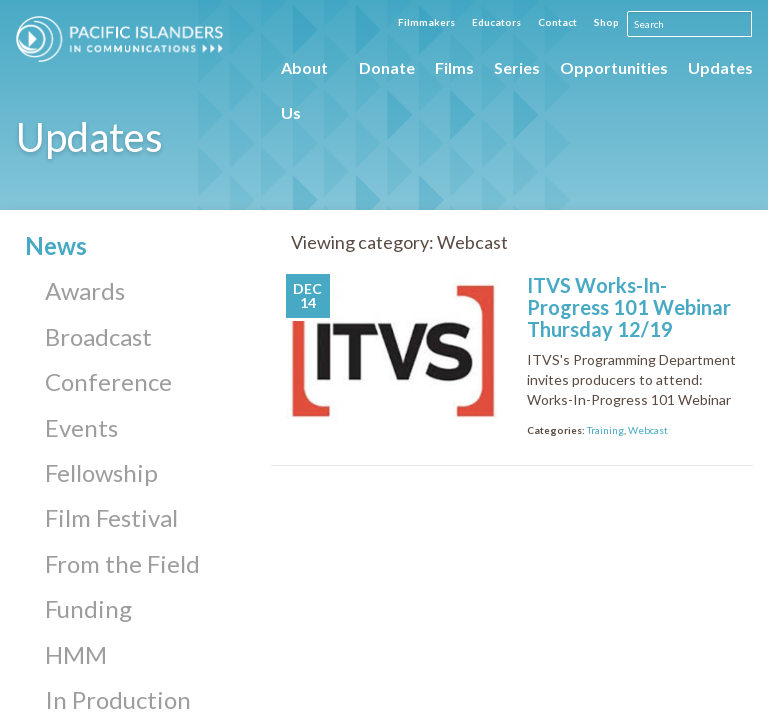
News (56, 245)
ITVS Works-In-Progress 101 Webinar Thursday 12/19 (629, 307)
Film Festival (111, 517)
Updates (720, 67)
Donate (387, 67)
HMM (76, 654)
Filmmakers (426, 22)
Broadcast (98, 336)
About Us (304, 74)
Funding (88, 608)
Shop (606, 22)
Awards (85, 290)
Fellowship (101, 472)
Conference (108, 381)
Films (454, 67)
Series (517, 67)
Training (605, 430)
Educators (496, 22)
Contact (557, 22)
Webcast (648, 430)
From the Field (122, 563)
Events (81, 427)
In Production (118, 699)
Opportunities (614, 67)
